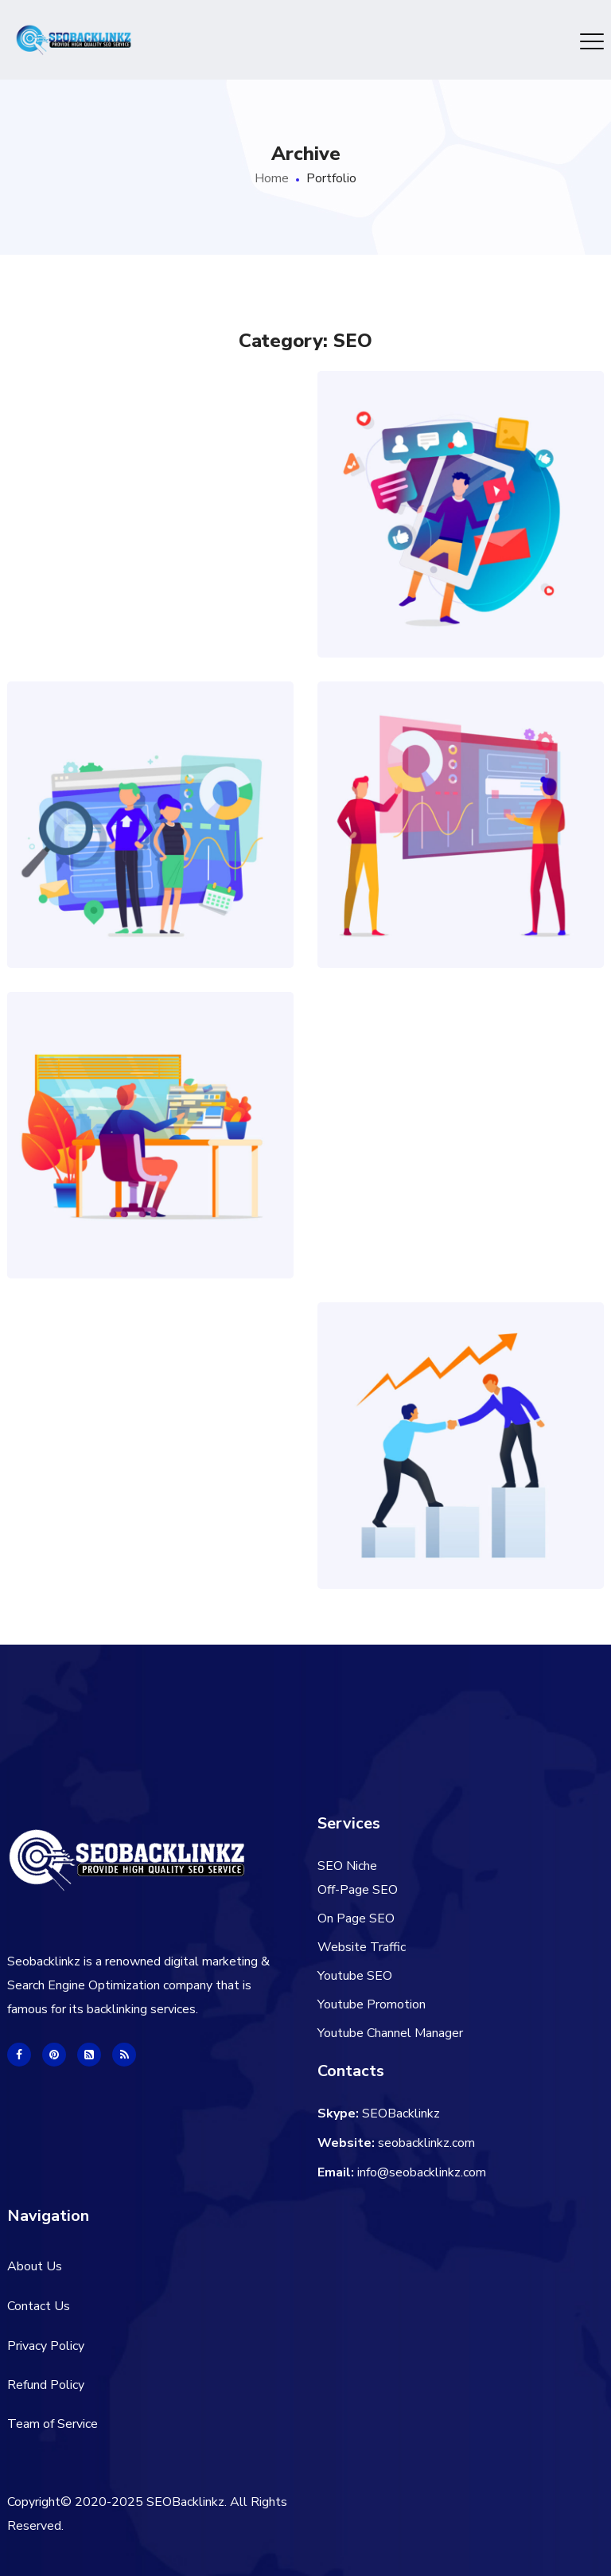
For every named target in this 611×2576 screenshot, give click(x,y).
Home (272, 178)
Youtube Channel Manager (390, 2033)
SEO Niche (347, 1866)
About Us (34, 2266)
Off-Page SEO (357, 1890)
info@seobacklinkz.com (421, 2172)
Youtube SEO (354, 1976)
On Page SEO (356, 1918)
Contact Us (38, 2306)
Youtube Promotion (371, 2004)
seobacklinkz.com (426, 2143)
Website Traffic (361, 1947)
